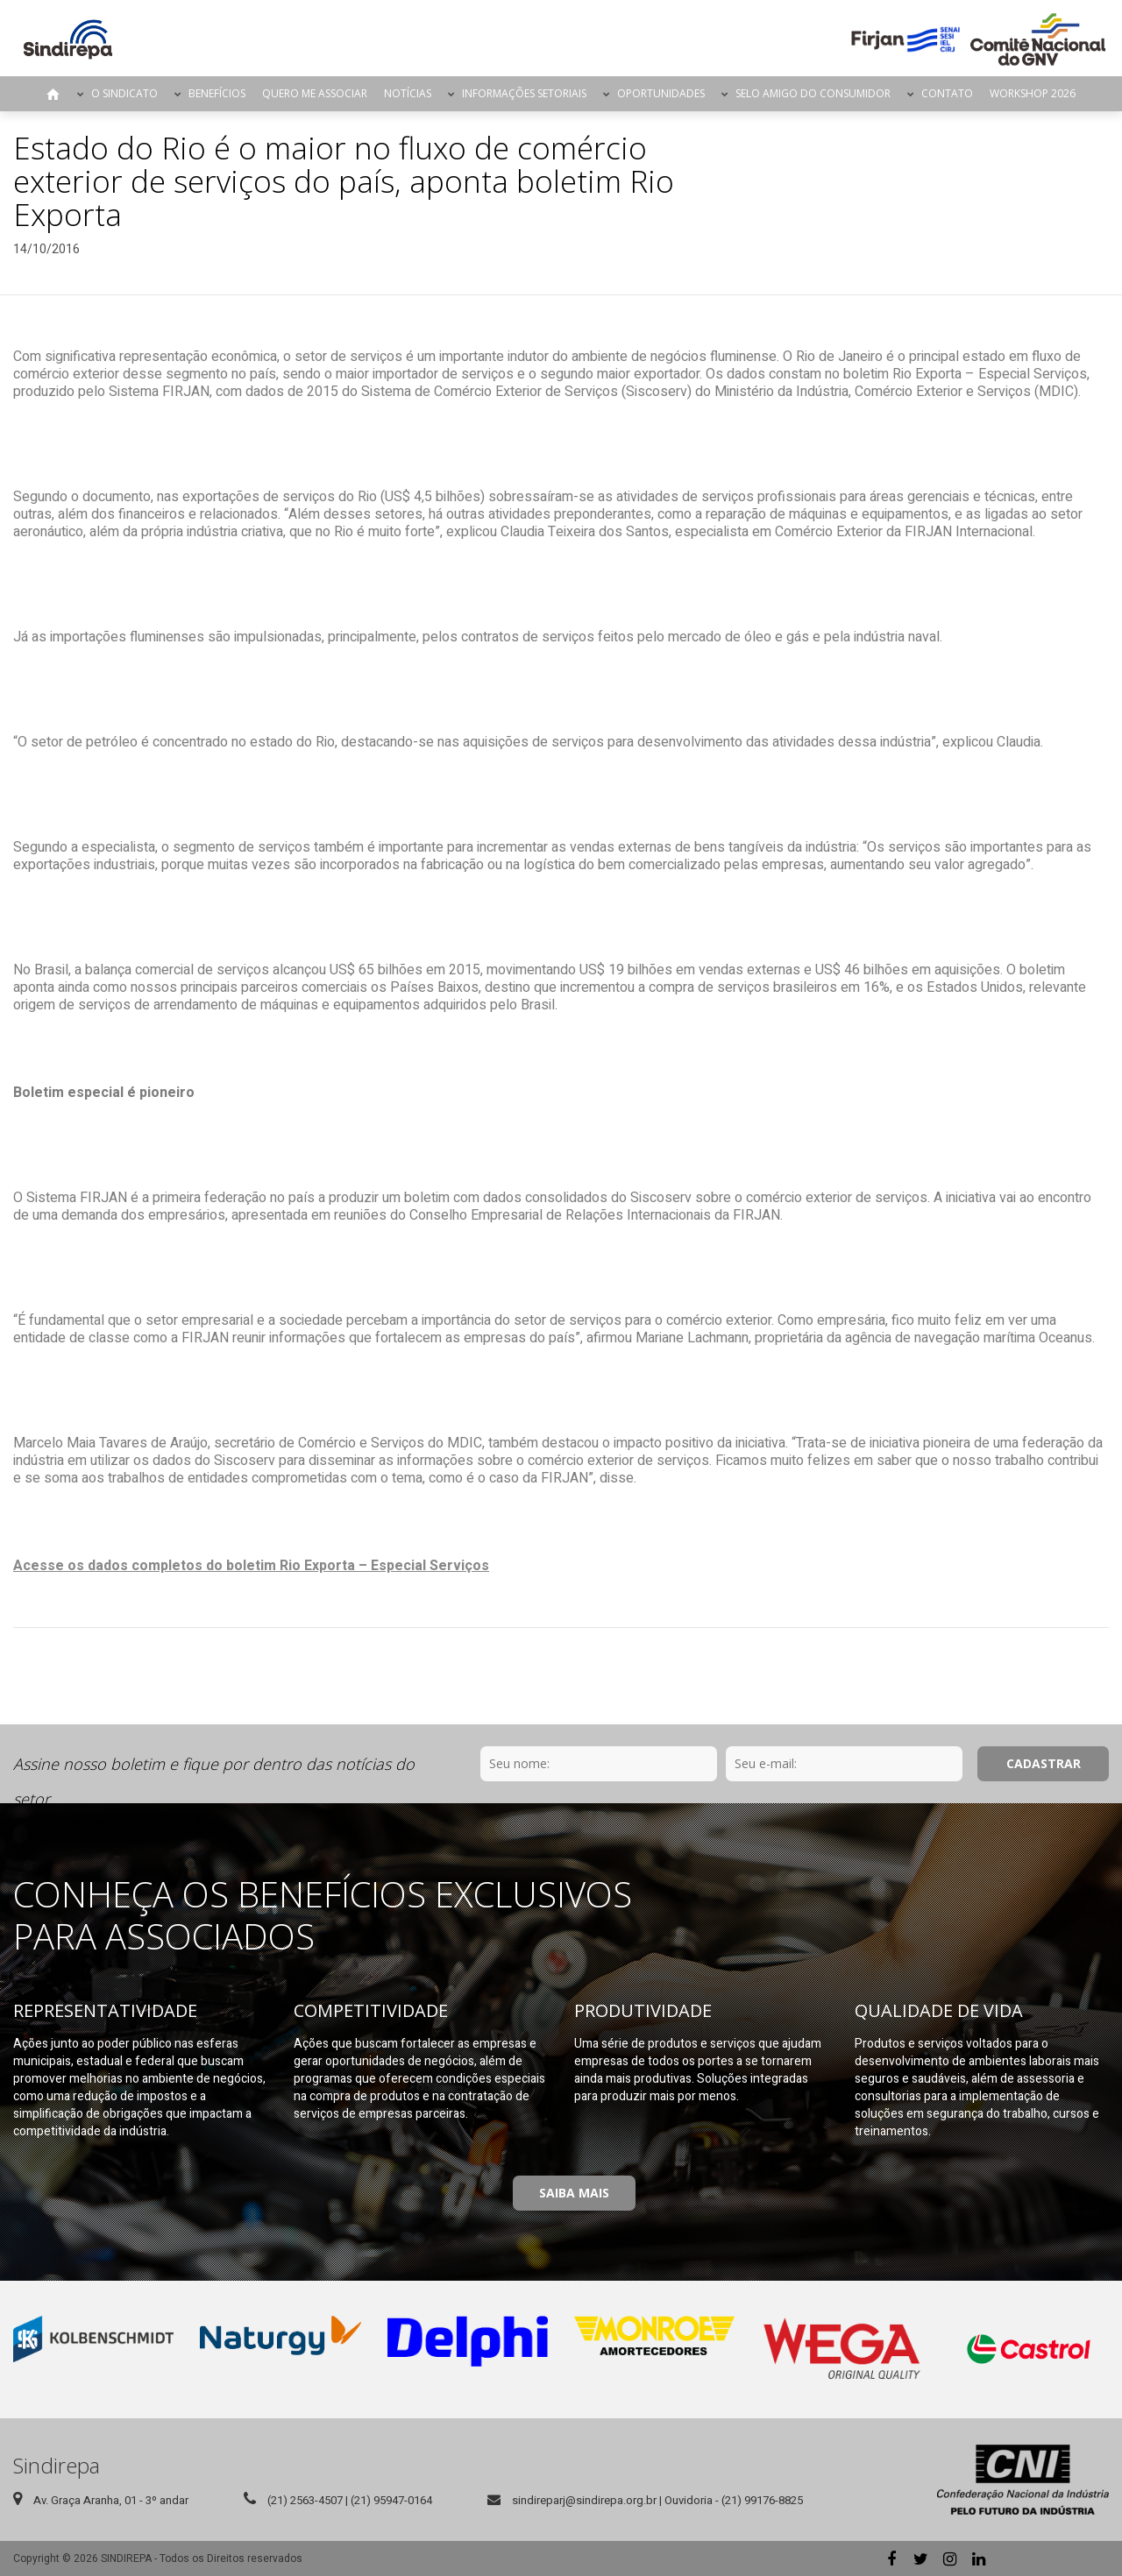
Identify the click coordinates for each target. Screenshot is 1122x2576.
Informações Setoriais (524, 93)
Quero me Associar (314, 93)
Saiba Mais (574, 2192)
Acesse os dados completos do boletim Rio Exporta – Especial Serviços (251, 1565)
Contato (947, 93)
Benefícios (216, 93)
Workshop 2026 (1033, 93)
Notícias (407, 93)
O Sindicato (124, 93)
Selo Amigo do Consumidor (813, 93)
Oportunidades (661, 93)
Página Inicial (53, 93)
